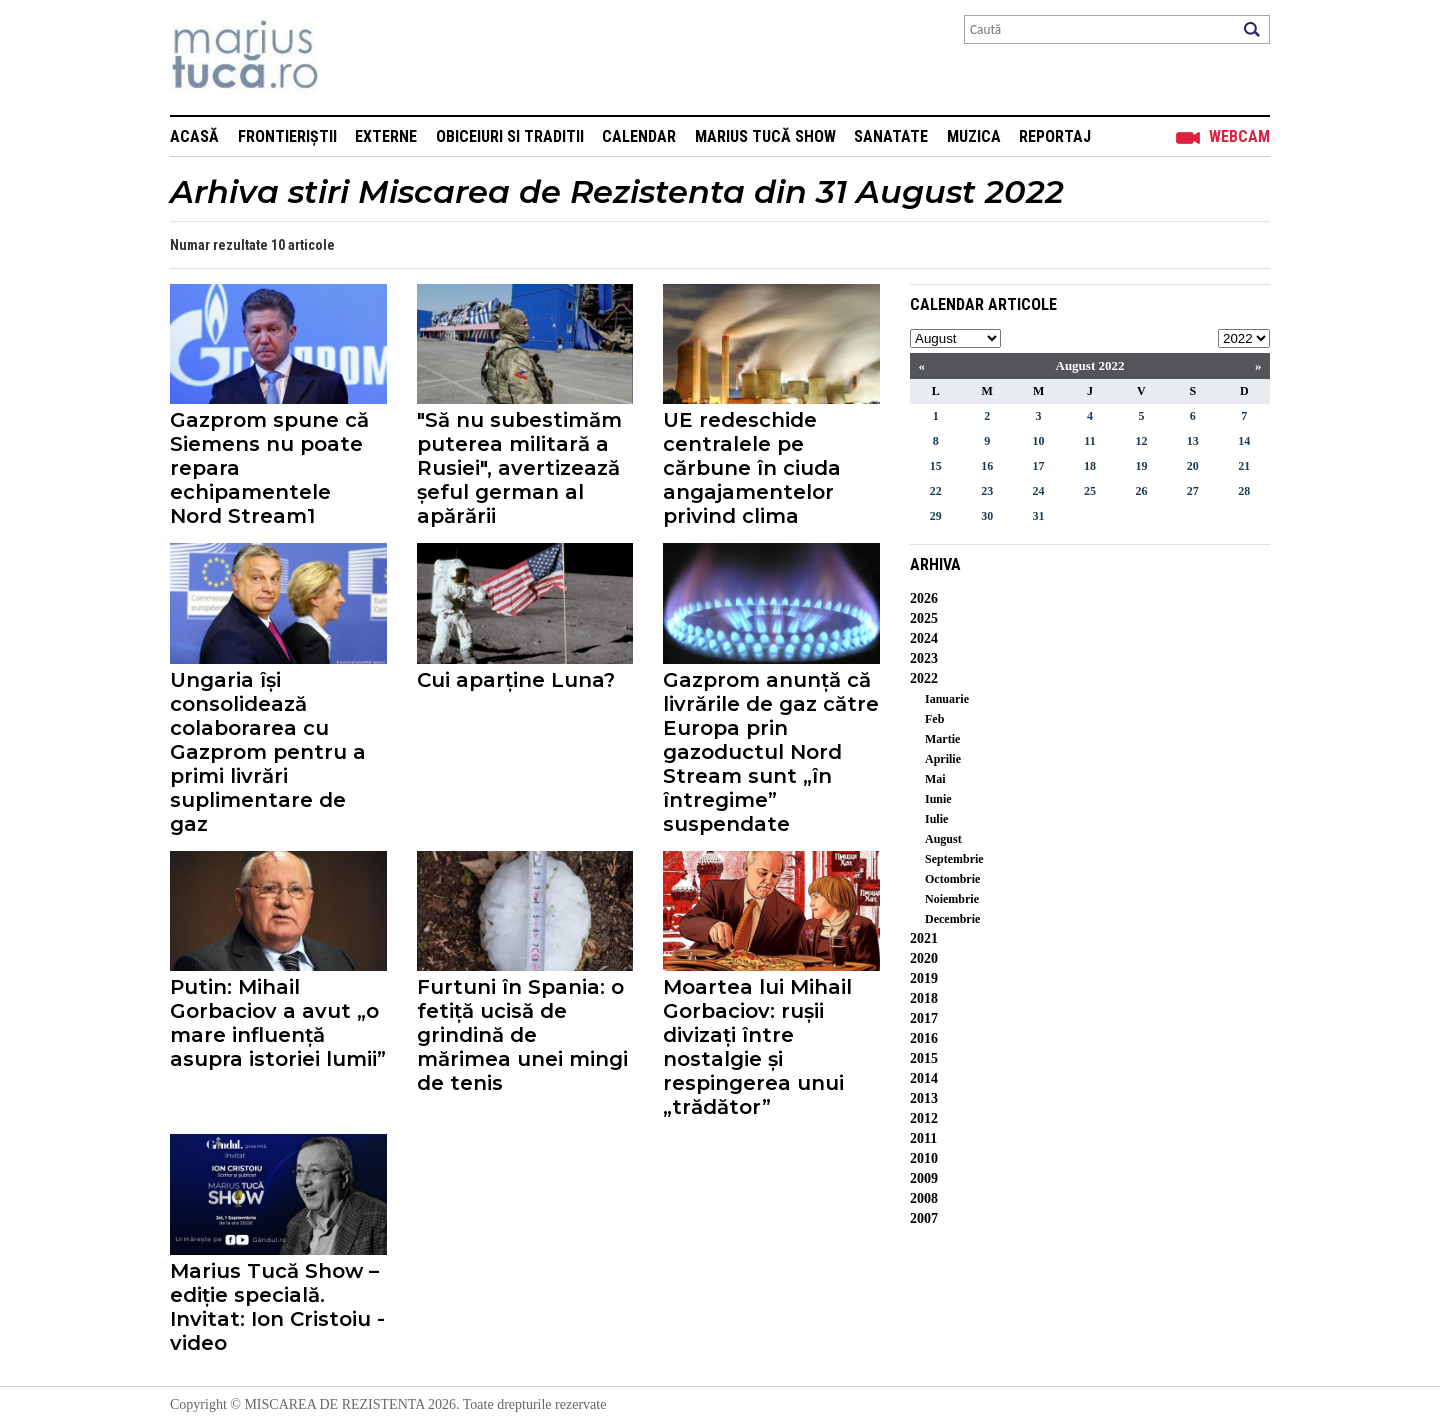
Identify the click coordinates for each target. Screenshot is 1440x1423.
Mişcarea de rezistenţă (352, 57)
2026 (924, 598)
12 (1141, 441)
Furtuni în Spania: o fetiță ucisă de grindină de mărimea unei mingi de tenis (522, 1035)
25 (1090, 491)
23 (987, 491)
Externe (386, 136)
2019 (924, 978)
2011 (923, 1138)
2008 (924, 1198)
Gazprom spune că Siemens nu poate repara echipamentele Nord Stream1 (269, 468)
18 (1090, 466)
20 (1193, 466)
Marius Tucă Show (765, 136)
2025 (924, 618)
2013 (924, 1098)
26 (1141, 491)
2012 (924, 1118)
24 (1039, 491)
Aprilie (943, 759)
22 (936, 491)
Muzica (974, 136)
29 (936, 516)
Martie (942, 739)
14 (1244, 441)
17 (1039, 466)
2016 (924, 1038)
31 (1039, 516)
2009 (924, 1178)
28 (1244, 491)
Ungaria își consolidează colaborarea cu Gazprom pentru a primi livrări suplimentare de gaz (268, 752)
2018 (924, 998)
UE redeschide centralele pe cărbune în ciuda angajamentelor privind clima (752, 468)
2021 (924, 938)
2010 (924, 1158)
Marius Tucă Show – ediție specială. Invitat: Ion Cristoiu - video (277, 1307)
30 (987, 516)
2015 (924, 1058)
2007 (924, 1218)
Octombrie (952, 879)
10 (1039, 441)
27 (1193, 491)
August (943, 839)
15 (936, 466)
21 (1244, 466)
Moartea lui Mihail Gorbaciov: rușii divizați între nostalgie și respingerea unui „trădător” (757, 1047)
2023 (924, 658)
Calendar (639, 136)
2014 (924, 1078)
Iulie (936, 819)
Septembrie (954, 859)
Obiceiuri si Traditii (510, 136)
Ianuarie (947, 699)
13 (1193, 441)
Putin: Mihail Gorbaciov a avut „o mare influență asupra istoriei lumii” (278, 1023)
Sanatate (891, 136)
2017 (924, 1018)
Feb (934, 719)
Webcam (1239, 136)
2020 (924, 958)
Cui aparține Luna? (516, 680)
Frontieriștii (287, 136)
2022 (924, 678)
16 (987, 466)
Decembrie (952, 919)
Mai (935, 779)
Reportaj (1055, 136)
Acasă (194, 136)
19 (1141, 466)
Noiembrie (952, 899)
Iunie (938, 799)
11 (1089, 441)
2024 (924, 638)
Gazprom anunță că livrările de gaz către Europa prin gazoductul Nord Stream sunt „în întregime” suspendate (771, 752)
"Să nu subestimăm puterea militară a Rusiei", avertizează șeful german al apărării (519, 468)
